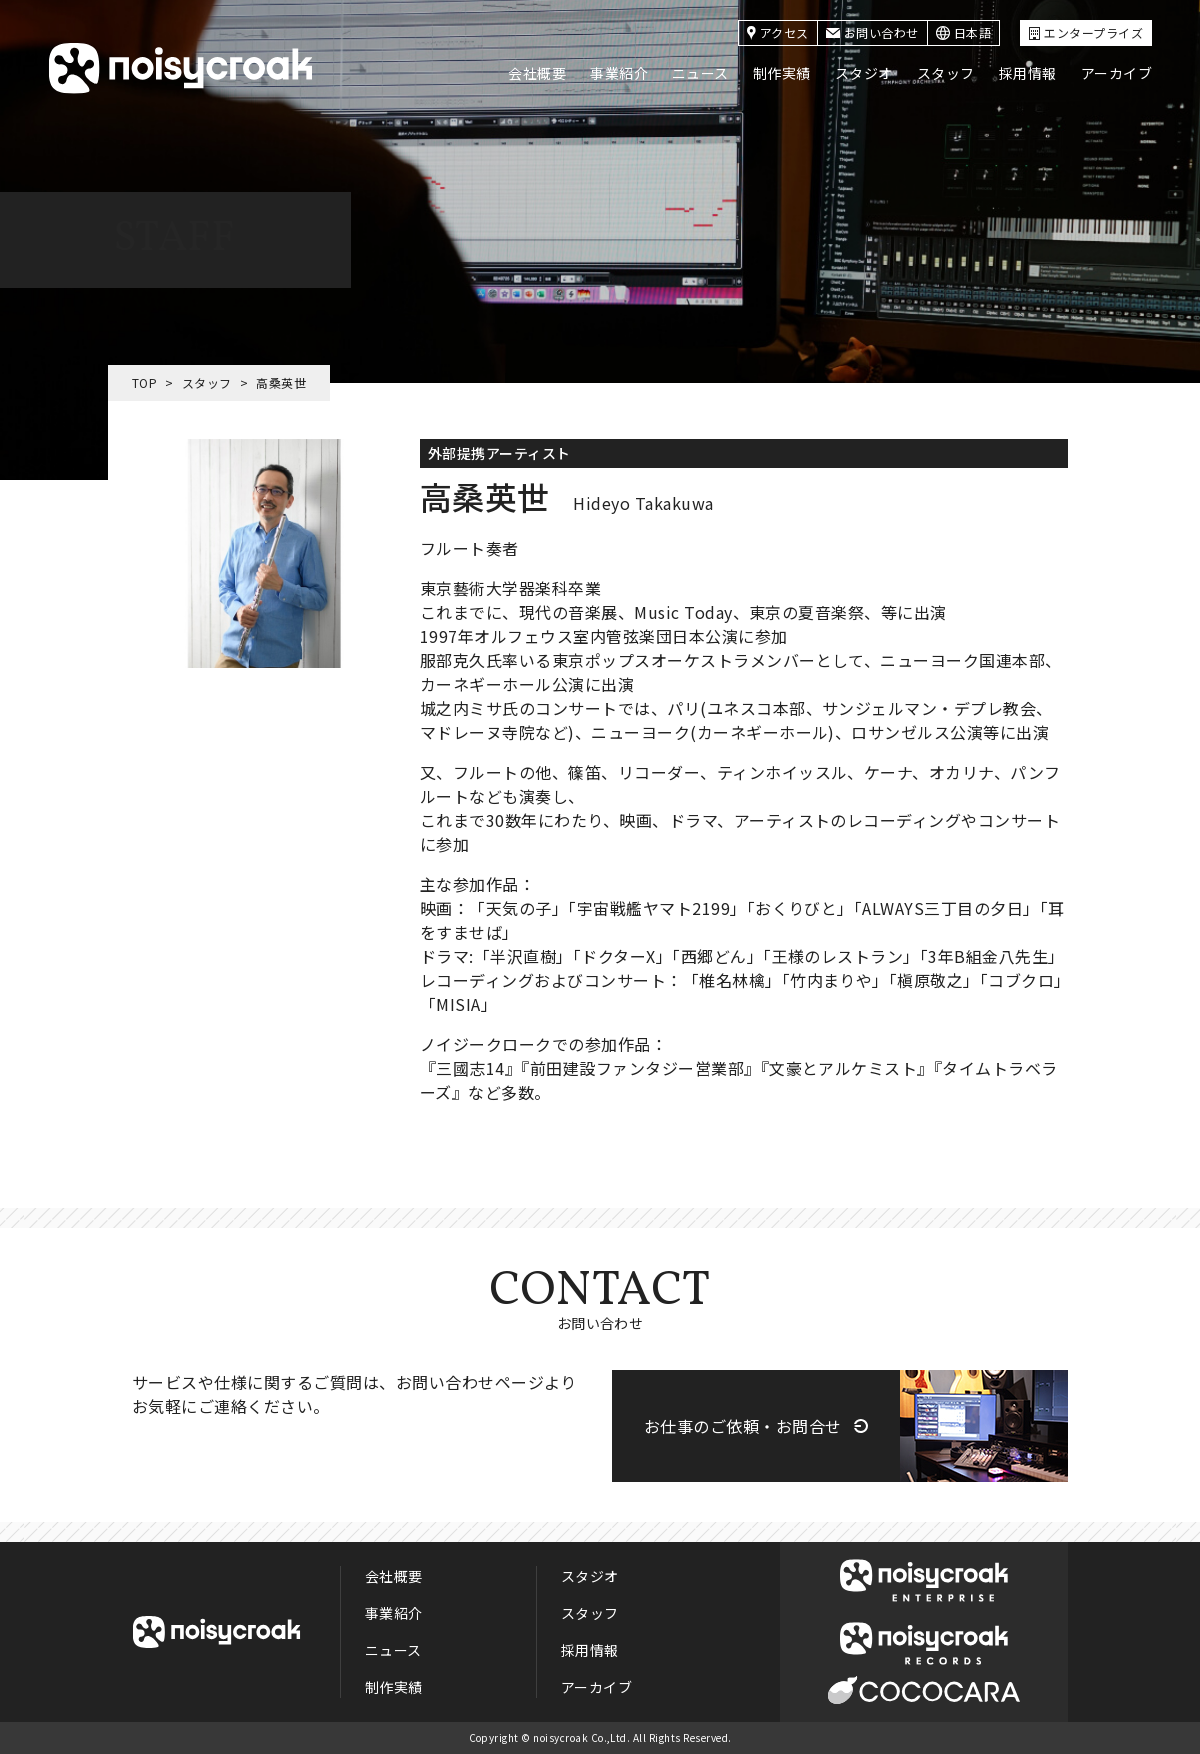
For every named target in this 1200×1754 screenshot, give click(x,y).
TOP (144, 382)
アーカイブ (1116, 73)
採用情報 (1028, 73)
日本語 (963, 32)
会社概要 (537, 73)
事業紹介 (619, 73)
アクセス (778, 32)
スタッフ (946, 73)
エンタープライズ (1086, 32)
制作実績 (782, 73)
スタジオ (864, 73)
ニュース (700, 73)
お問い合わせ (872, 32)
